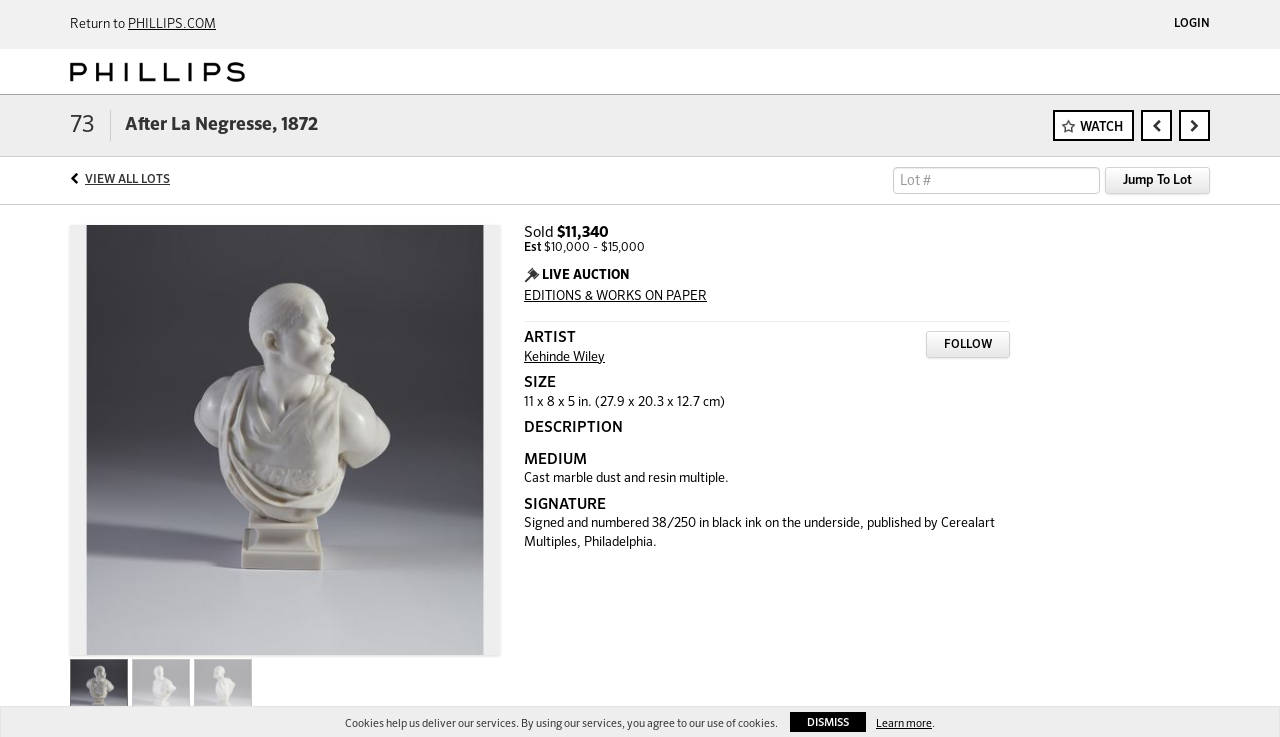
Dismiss (828, 722)
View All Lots (127, 180)
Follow (968, 345)
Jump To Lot (1157, 180)
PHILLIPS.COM (172, 24)
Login (1192, 24)
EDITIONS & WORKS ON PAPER (615, 296)
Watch (1101, 127)
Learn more (904, 723)
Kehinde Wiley (564, 357)
